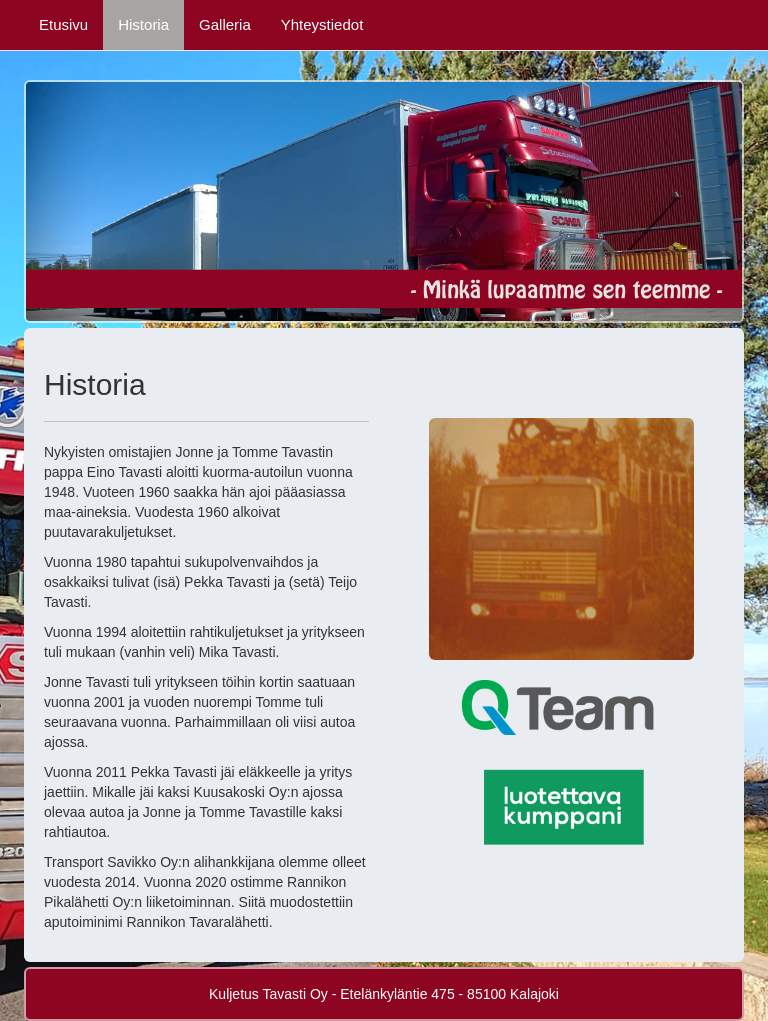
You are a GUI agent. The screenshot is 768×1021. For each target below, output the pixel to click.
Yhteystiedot (322, 24)
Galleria (225, 24)
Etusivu (63, 24)
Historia (143, 24)
